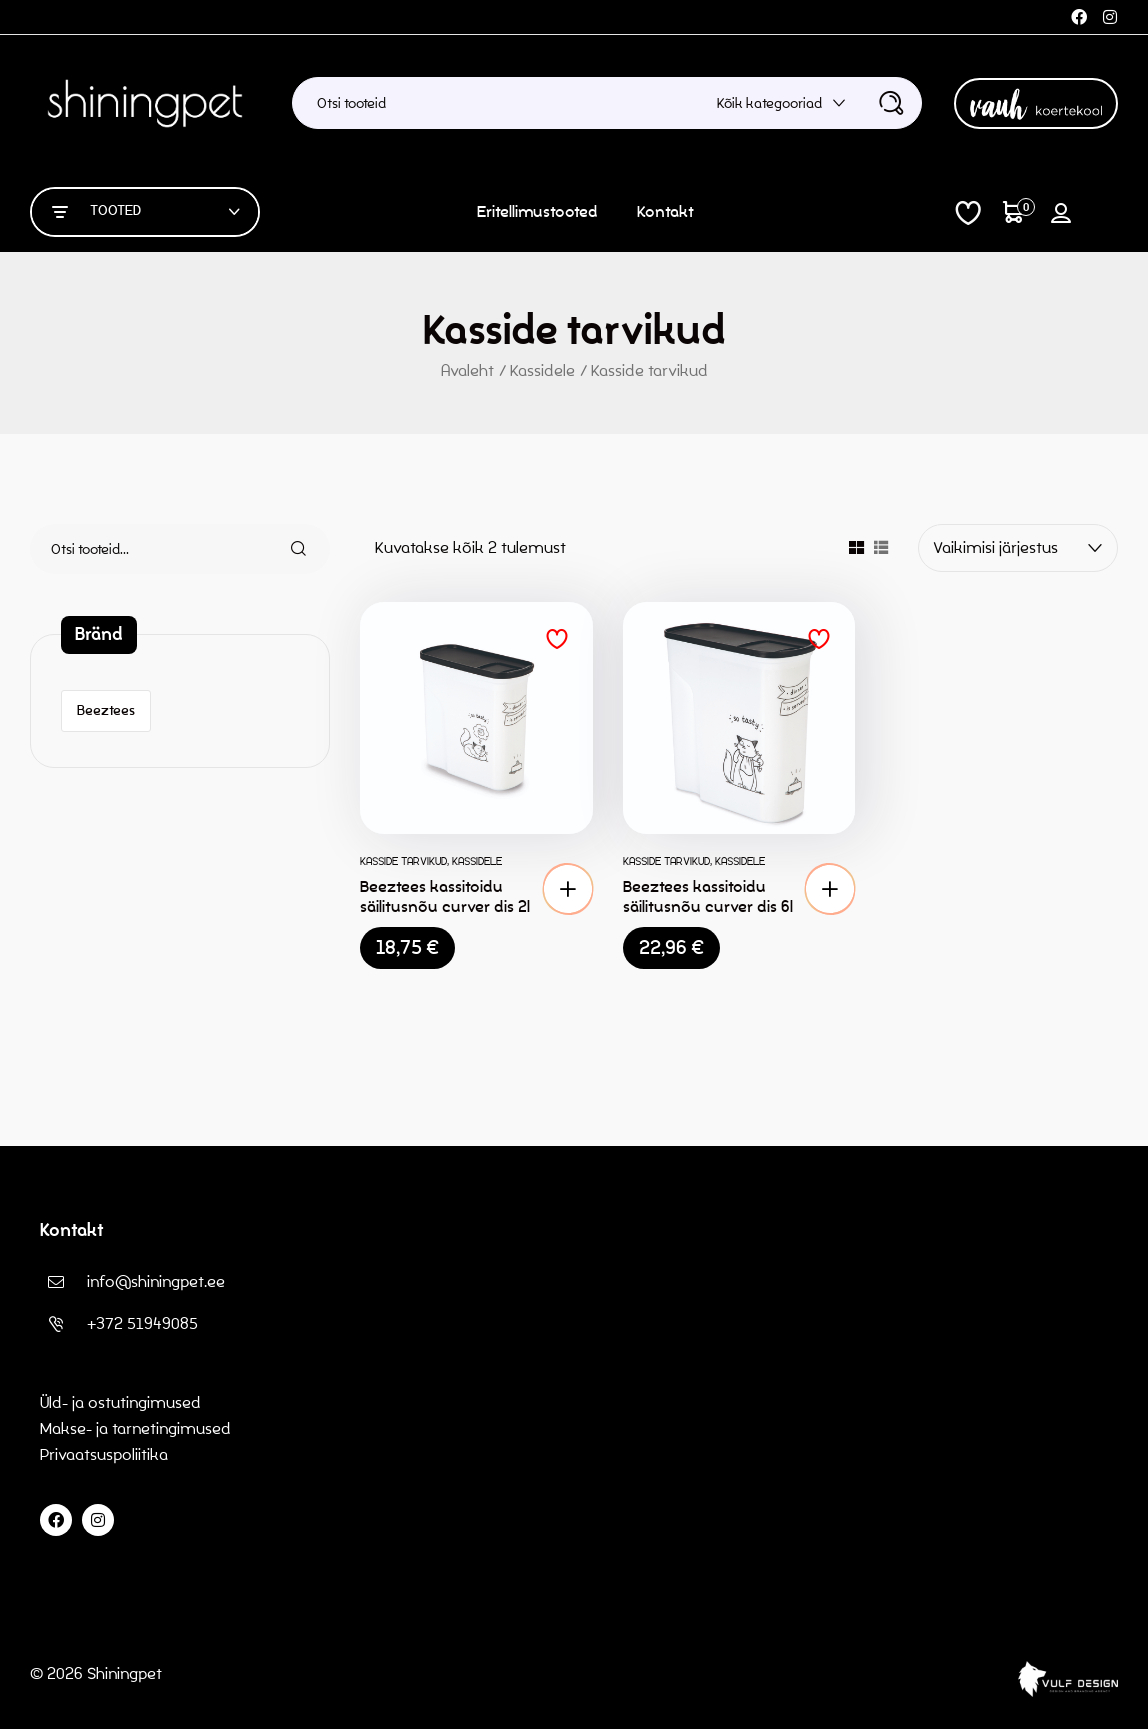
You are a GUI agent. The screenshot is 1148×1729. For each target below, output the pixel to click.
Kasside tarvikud (403, 861)
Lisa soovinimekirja (557, 639)
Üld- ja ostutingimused (120, 1402)
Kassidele (542, 370)
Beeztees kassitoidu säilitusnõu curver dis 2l (445, 896)
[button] (568, 889)
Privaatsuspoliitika (106, 1454)
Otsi (287, 549)
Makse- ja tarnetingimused (135, 1428)
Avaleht (467, 370)
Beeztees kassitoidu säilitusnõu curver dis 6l (708, 896)
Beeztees (106, 710)
